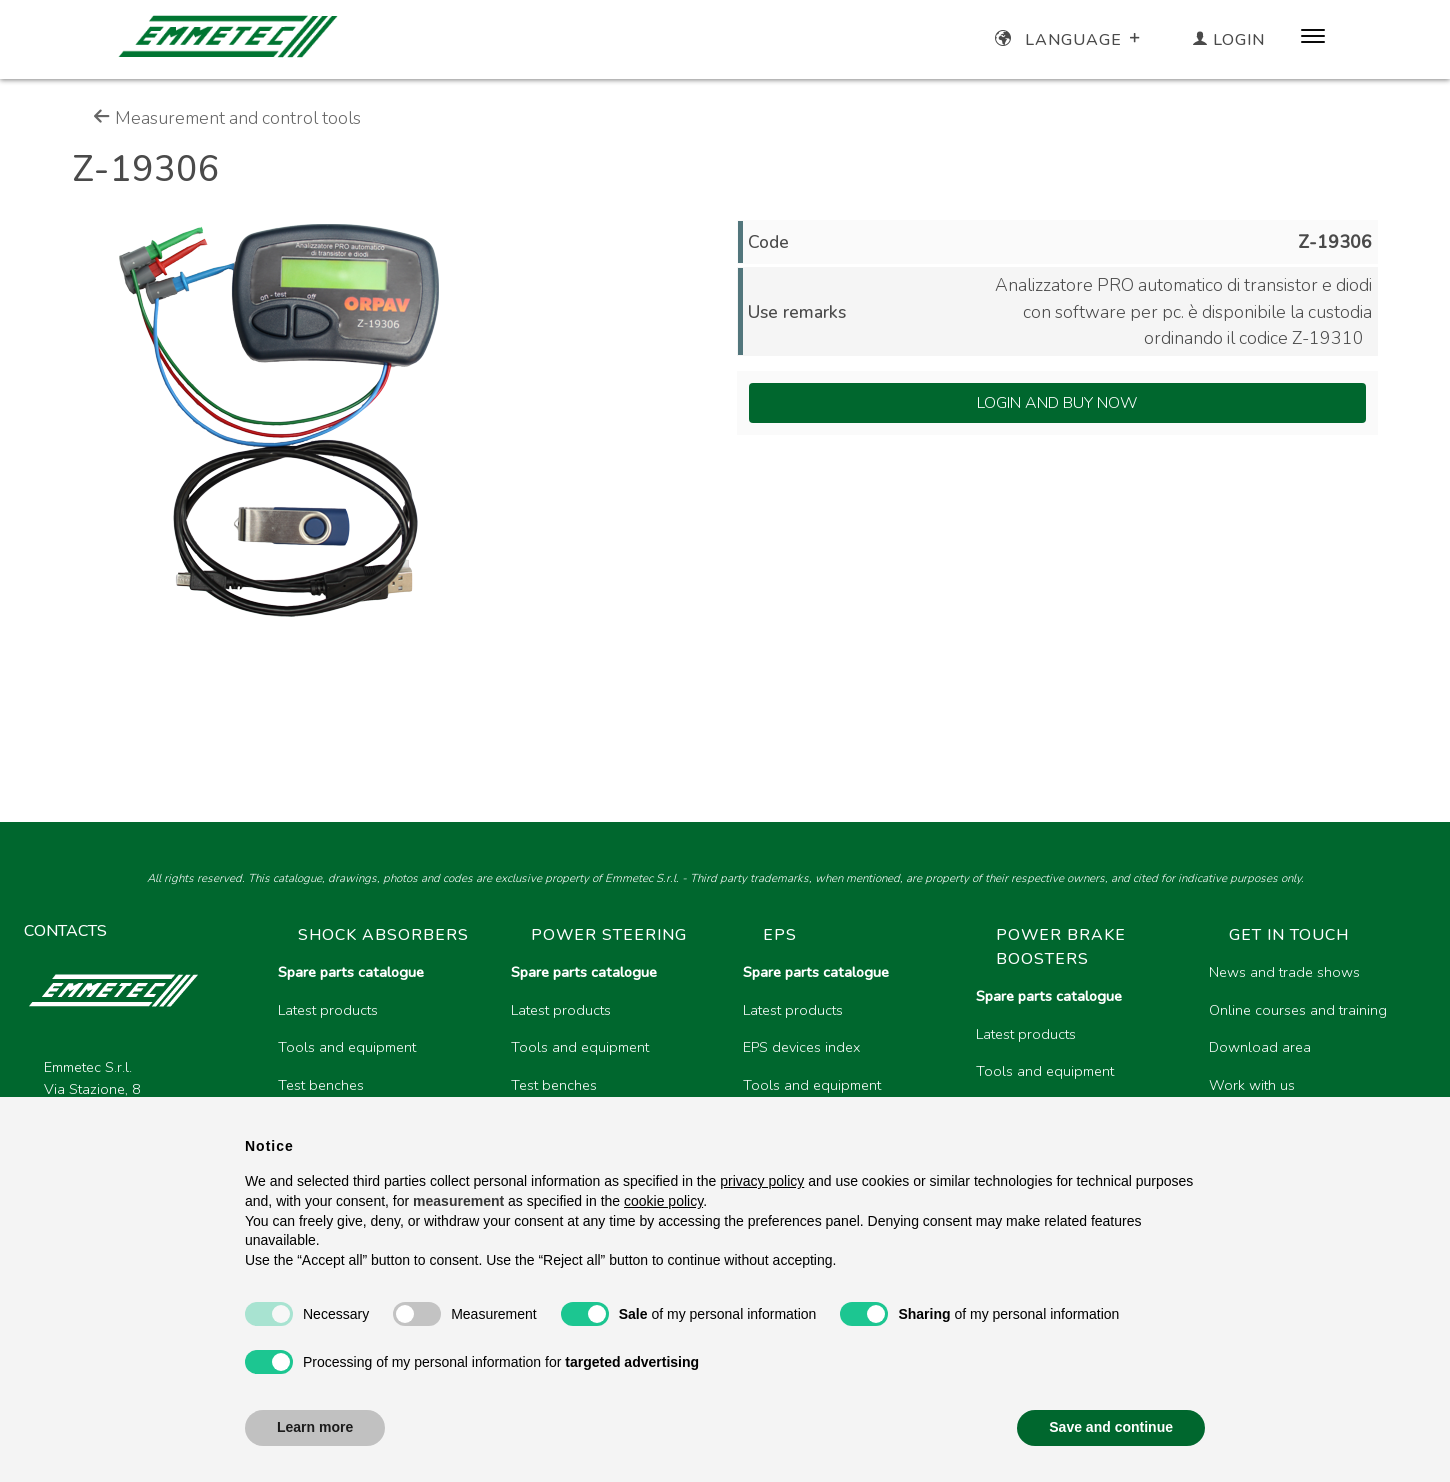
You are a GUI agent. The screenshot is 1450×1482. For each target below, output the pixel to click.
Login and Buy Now (1057, 403)
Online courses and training (1298, 1010)
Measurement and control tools (227, 118)
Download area (1260, 1047)
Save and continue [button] (1111, 1427)
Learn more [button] (315, 1427)
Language (1069, 40)
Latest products (328, 1010)
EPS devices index (801, 1047)
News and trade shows (1284, 972)
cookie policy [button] (663, 1201)
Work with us (1252, 1085)
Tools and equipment (347, 1047)
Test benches (321, 1085)
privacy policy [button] (762, 1181)
